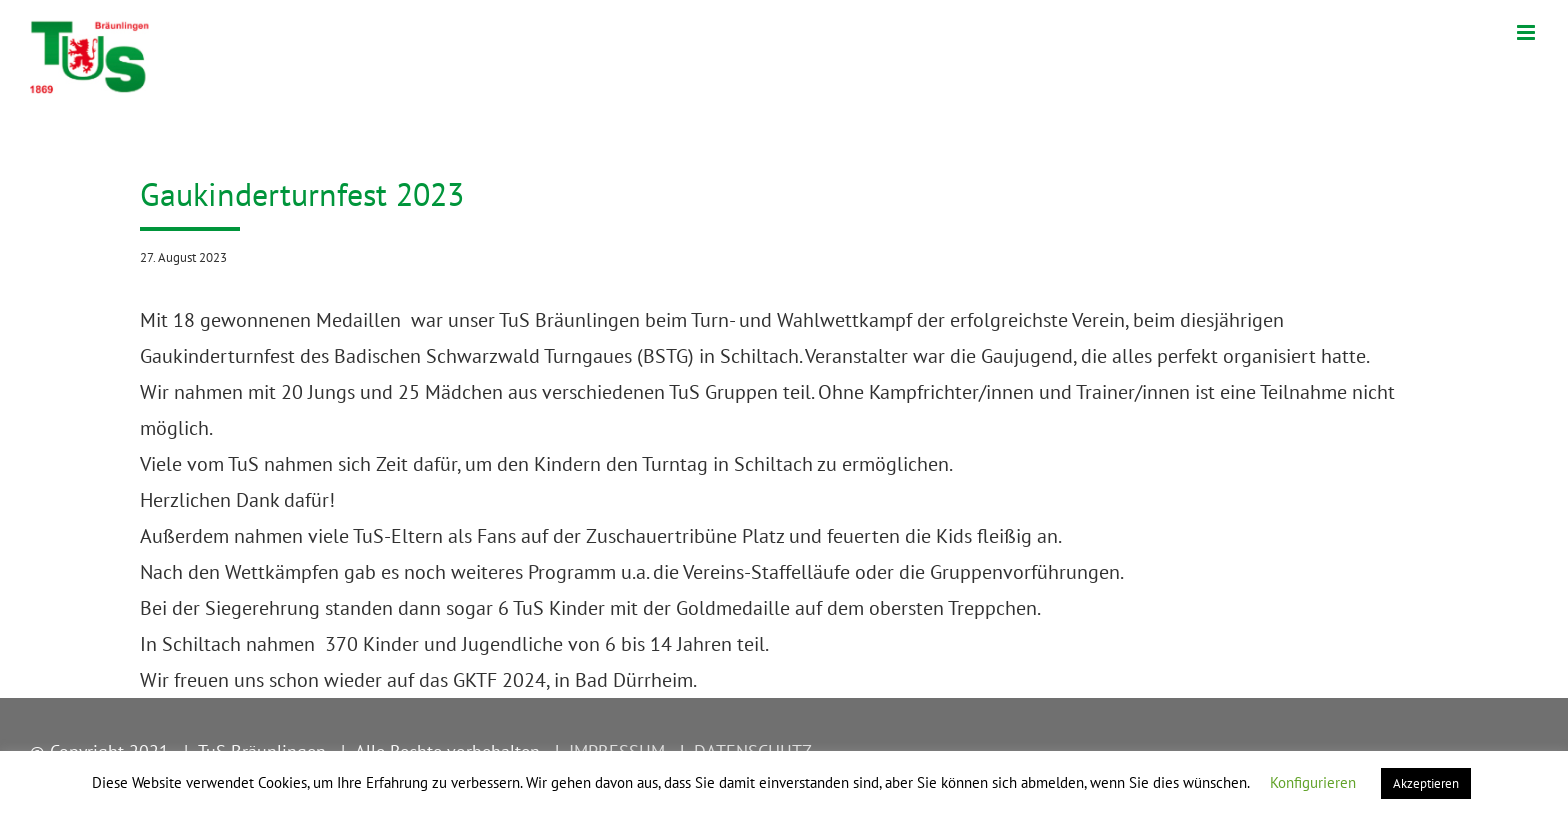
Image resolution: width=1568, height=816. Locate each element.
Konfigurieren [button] (1313, 782)
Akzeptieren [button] (1426, 783)
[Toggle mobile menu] (1527, 32)
